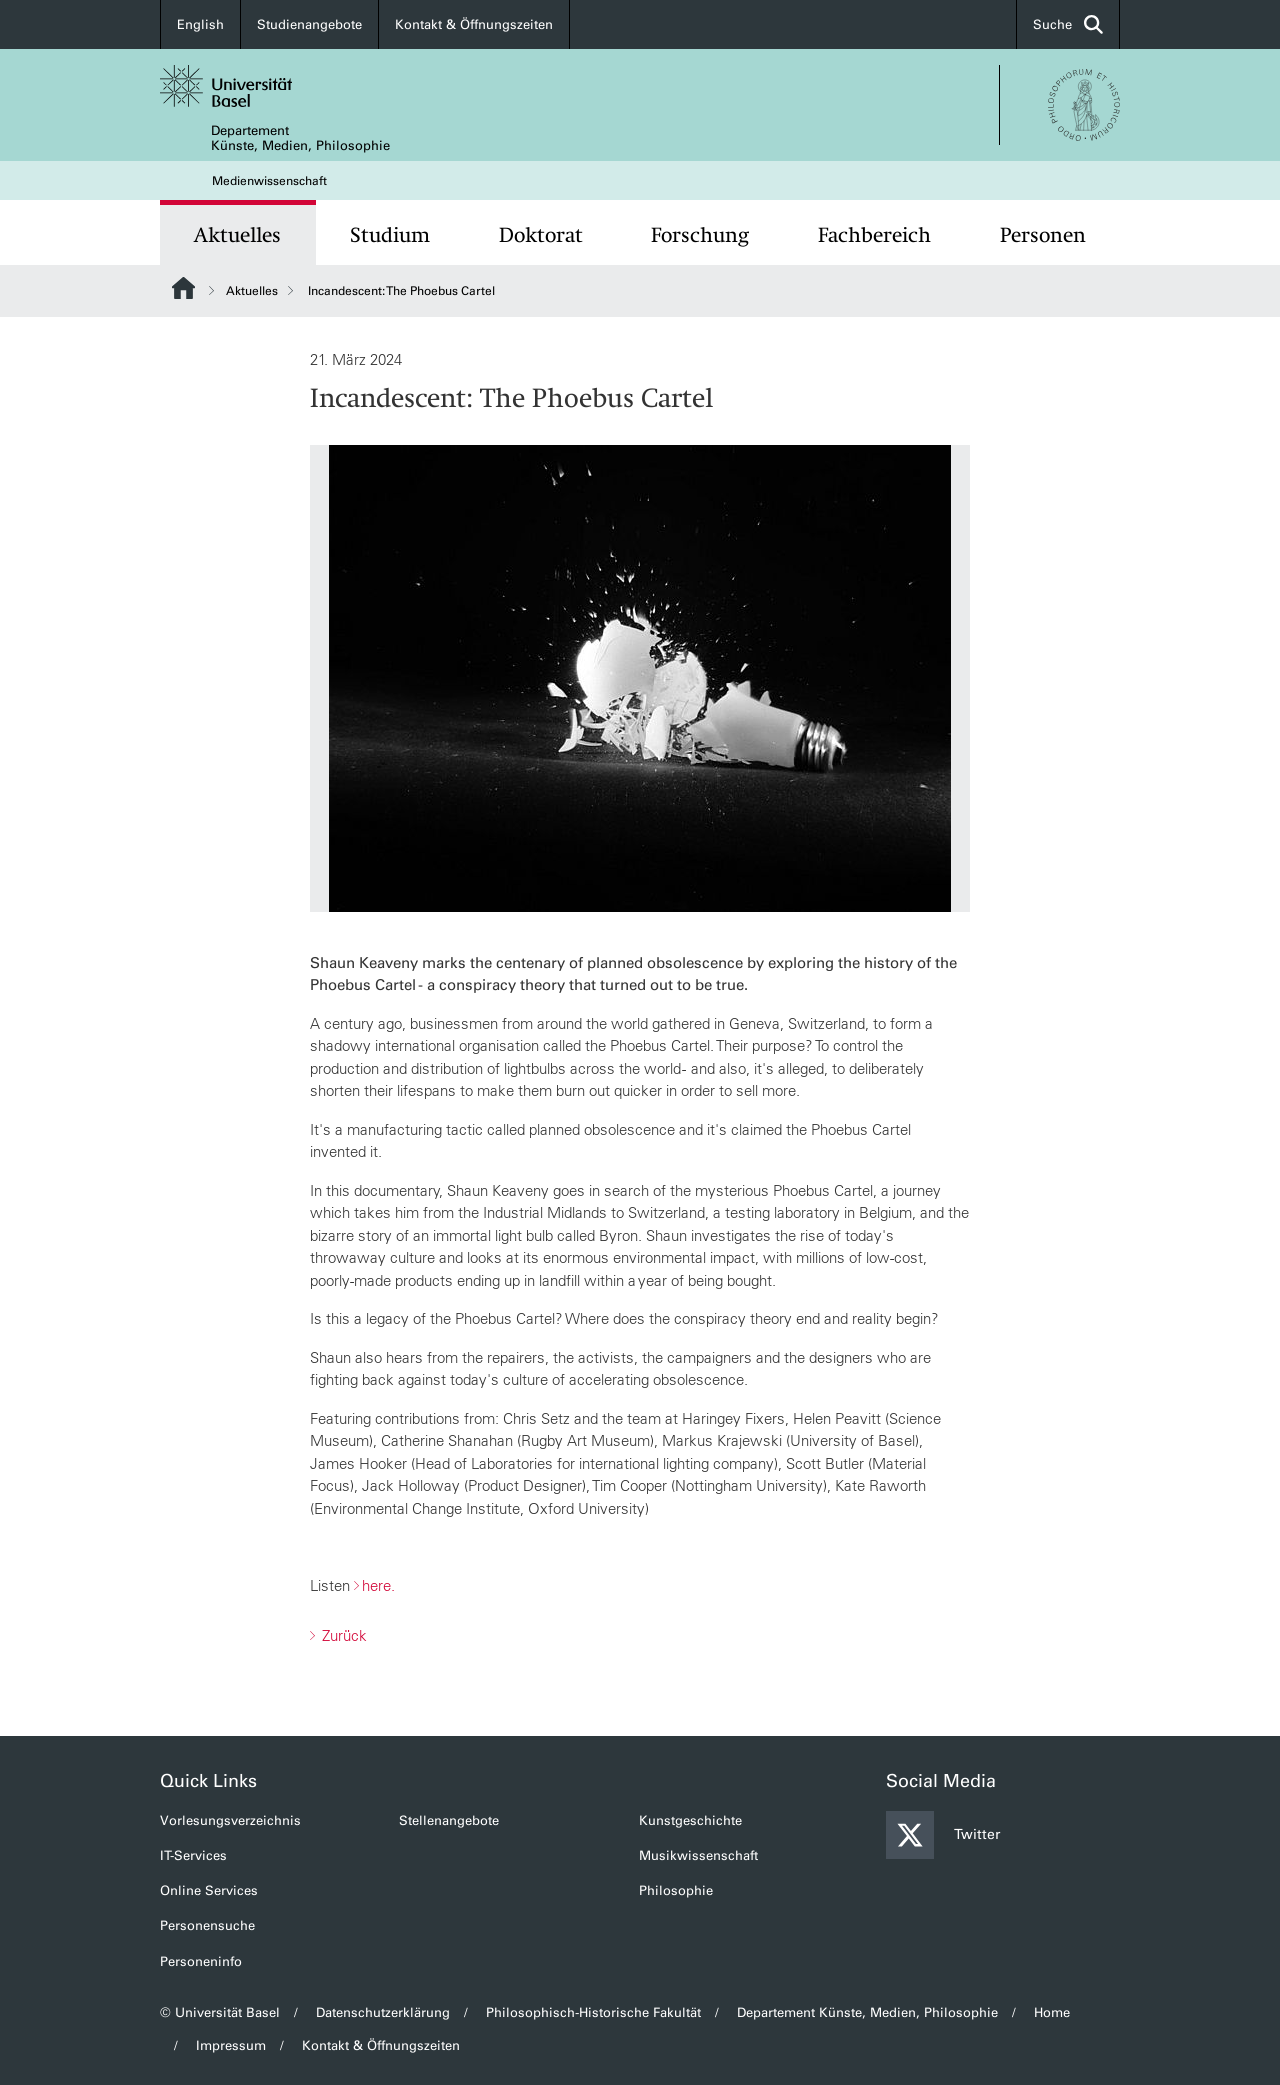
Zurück (342, 1635)
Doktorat (541, 235)
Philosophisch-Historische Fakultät (593, 2012)
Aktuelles (237, 235)
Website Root (183, 288)
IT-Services (193, 1855)
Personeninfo (201, 1961)
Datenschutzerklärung (383, 2012)
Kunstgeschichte (690, 1820)
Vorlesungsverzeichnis (230, 1820)
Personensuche (207, 1925)
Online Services (209, 1890)
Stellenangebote (449, 1820)
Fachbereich (874, 235)
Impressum (231, 2045)
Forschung (700, 235)
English (200, 24)
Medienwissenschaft (269, 181)
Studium (390, 235)
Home (1052, 2012)
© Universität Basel (220, 2012)
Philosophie (676, 1890)
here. (378, 1585)
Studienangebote (309, 24)
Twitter (943, 1835)
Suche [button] (1068, 24)
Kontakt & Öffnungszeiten (474, 24)
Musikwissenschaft (698, 1855)
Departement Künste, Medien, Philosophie (300, 138)
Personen (1043, 235)
